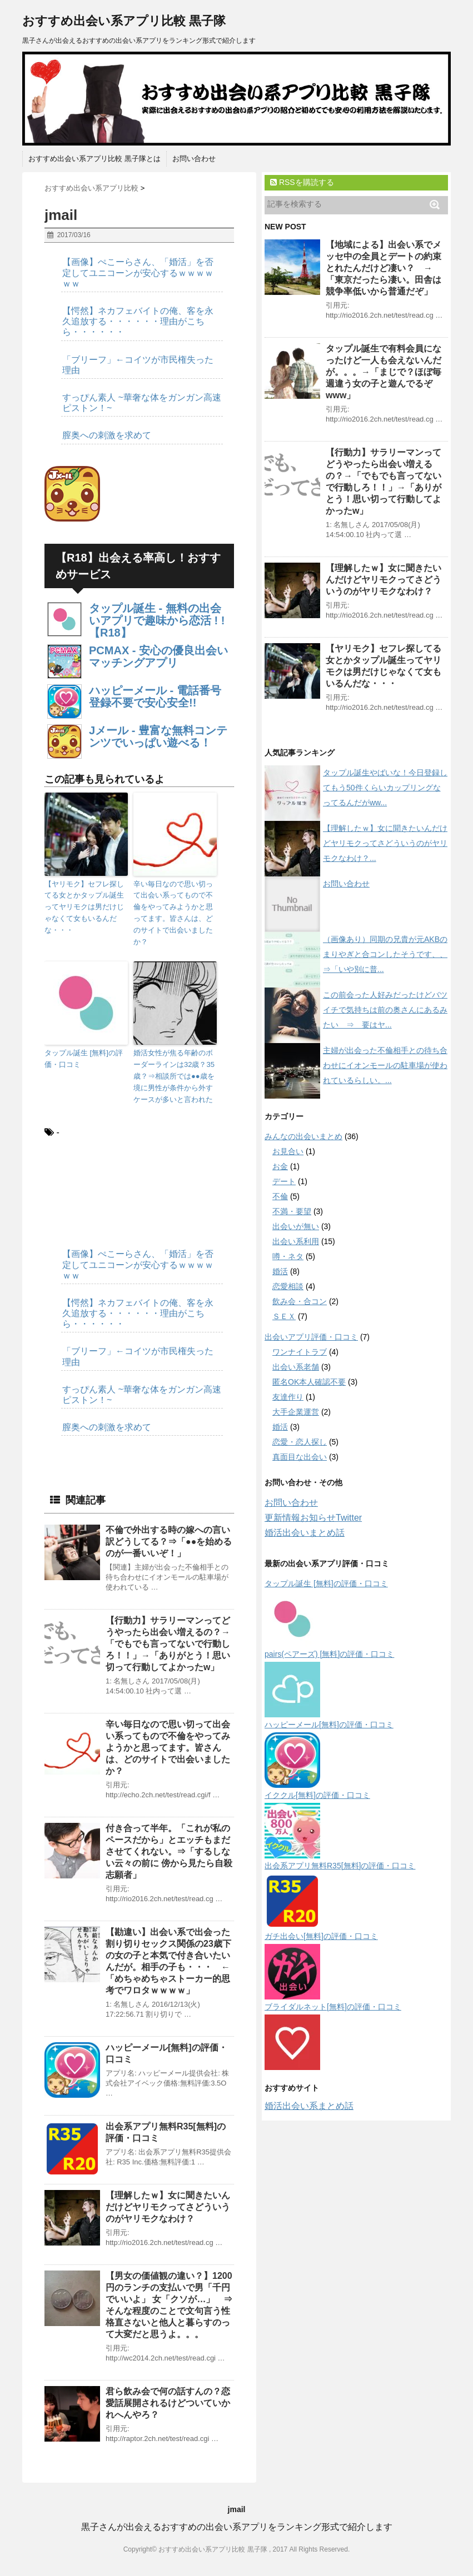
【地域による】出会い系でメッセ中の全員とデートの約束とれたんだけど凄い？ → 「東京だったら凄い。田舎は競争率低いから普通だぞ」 (383, 268)
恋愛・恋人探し (299, 1441)
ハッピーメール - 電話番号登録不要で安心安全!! (155, 696)
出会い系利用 (295, 1241)
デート (284, 1181)
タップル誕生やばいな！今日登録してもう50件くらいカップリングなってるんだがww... (385, 787)
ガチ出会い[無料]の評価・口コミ (321, 1936)
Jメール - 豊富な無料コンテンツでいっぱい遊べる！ (158, 736)
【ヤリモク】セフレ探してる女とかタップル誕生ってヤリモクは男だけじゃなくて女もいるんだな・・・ (84, 907)
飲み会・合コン (299, 1301)
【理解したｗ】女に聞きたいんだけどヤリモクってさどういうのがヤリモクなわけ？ (168, 2207)
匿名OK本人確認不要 (309, 1381)
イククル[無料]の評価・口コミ (317, 1795)
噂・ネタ (287, 1256)
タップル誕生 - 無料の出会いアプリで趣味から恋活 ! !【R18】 (157, 620)
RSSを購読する (302, 182)
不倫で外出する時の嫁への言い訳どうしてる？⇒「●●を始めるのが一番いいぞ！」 (169, 1541)
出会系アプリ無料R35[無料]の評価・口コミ (340, 1865)
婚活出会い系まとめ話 (309, 2106)
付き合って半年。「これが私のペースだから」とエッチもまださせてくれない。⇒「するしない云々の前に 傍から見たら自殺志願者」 (169, 1851)
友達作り (287, 1396)
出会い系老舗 (295, 1366)
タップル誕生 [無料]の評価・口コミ (83, 1059)
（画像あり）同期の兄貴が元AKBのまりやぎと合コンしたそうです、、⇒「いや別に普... (385, 954)
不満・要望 (291, 1211)
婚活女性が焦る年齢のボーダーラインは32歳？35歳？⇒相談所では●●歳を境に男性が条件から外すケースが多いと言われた (174, 1076)
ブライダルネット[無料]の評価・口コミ (333, 2006)
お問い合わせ (194, 158)
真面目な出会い (299, 1456)
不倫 (280, 1196)
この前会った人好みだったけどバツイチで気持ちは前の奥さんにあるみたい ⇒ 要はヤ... (385, 1009)
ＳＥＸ (284, 1316)
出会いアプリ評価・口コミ (311, 1336)
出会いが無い (295, 1226)
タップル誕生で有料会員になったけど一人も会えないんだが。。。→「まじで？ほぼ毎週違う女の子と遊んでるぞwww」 (383, 372)
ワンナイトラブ (299, 1351)
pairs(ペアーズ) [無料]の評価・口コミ (329, 1654)
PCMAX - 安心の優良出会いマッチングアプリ (158, 656)
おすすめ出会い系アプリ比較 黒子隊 (124, 21)
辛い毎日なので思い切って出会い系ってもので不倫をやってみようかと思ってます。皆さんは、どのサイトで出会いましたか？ (173, 913)
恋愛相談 (287, 1286)
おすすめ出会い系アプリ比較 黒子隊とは (94, 158)
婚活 (280, 1271)
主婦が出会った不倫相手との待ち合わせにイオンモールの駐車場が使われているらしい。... (385, 1065)
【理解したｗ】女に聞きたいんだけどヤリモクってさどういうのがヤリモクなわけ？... (385, 843)
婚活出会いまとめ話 (305, 1532)
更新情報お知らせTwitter (313, 1517)
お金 (280, 1166)
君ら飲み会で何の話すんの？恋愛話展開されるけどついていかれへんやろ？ (168, 2403)
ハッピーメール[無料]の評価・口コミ (329, 1724)
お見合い (287, 1151)
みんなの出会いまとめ (303, 1136)
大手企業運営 (295, 1411)
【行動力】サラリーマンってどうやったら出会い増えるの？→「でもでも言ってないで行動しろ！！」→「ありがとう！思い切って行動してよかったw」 (168, 1644)
